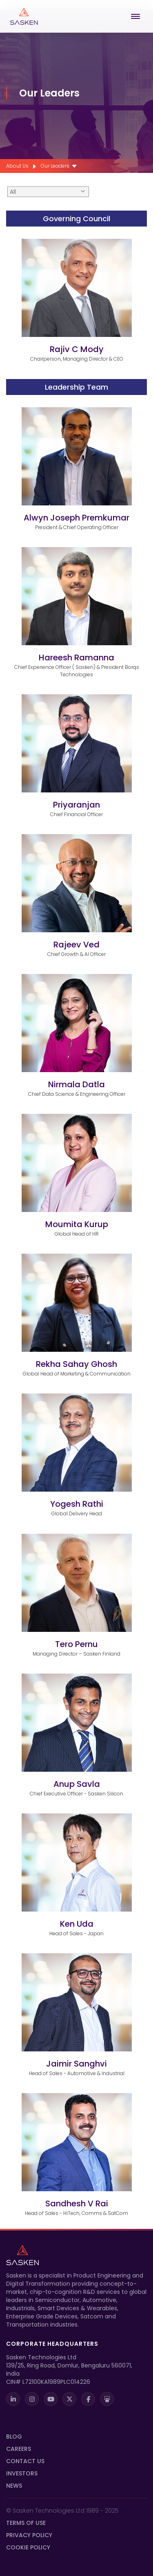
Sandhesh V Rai (76, 2203)
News (14, 2486)
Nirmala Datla (76, 1084)
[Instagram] (32, 2399)
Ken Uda (76, 1924)
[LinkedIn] (13, 2399)
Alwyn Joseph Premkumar (76, 517)
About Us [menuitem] (17, 165)
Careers (18, 2449)
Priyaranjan (76, 804)
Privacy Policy (29, 2535)
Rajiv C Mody (77, 349)
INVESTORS (22, 2473)
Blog (14, 2436)
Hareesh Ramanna (76, 657)
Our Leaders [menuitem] (55, 165)
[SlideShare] (107, 2399)
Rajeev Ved (76, 944)
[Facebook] (88, 2399)
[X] (69, 2399)
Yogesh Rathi (76, 1504)
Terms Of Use (26, 2523)
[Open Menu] (137, 16)
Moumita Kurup (76, 1224)
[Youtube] (51, 2399)
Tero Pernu (76, 1644)
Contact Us (25, 2461)
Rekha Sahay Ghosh (76, 1364)
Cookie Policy (28, 2547)
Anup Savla (76, 1784)
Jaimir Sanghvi (76, 2063)
